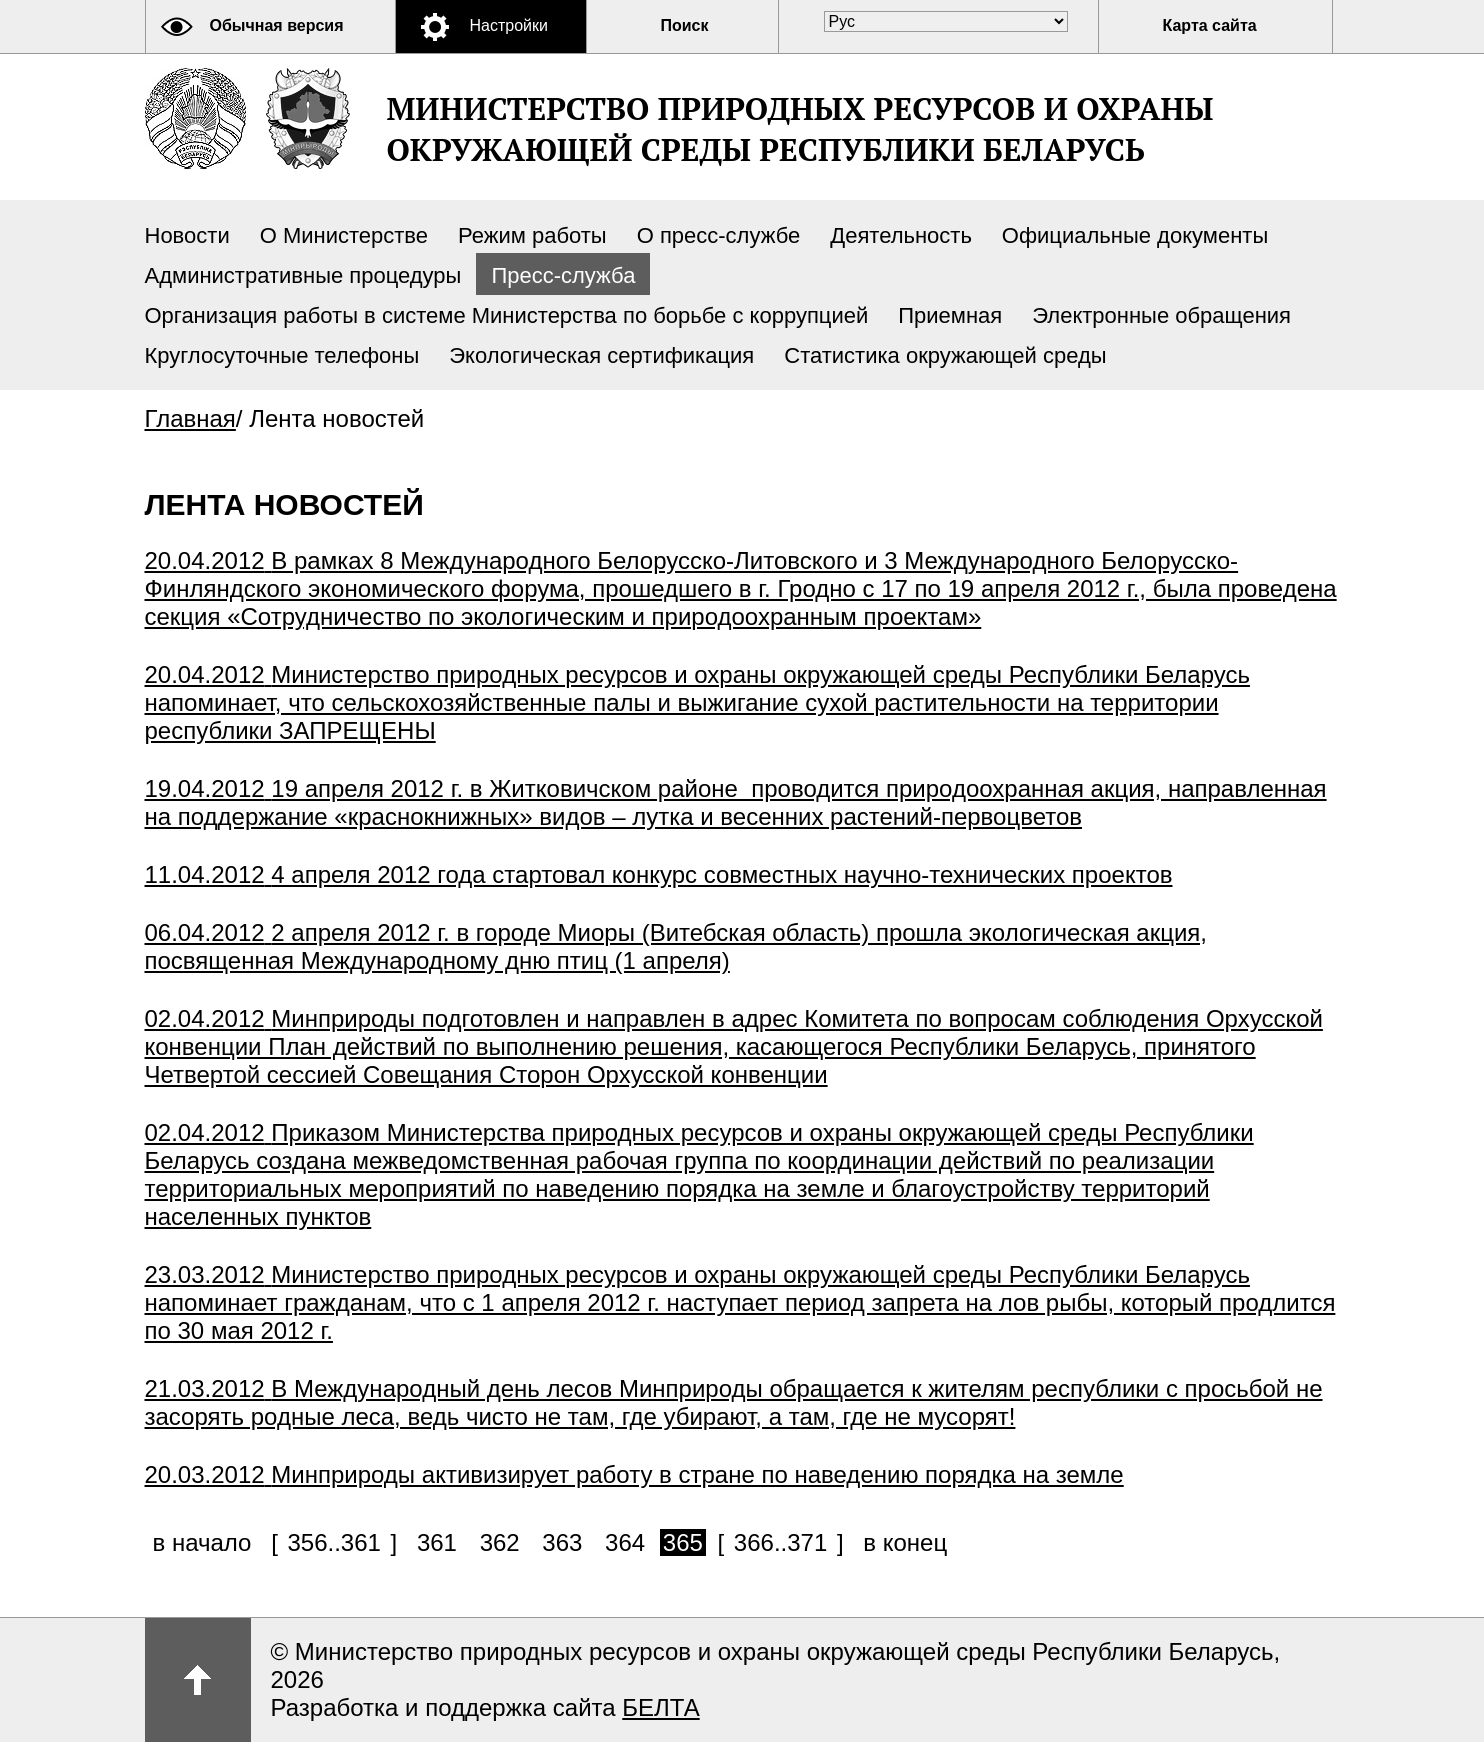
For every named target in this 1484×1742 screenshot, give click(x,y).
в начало (202, 1542)
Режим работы (532, 235)
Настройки (509, 25)
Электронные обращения (1161, 315)
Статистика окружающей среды (945, 355)
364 (625, 1542)
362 (500, 1542)
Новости (187, 235)
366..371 (780, 1542)
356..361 (333, 1542)
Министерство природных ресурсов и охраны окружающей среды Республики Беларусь (800, 129)
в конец (905, 1542)
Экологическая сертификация (601, 355)
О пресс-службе (719, 235)
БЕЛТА (660, 1707)
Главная (190, 418)
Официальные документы (1135, 235)
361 (437, 1542)
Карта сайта (1210, 25)
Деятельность (901, 235)
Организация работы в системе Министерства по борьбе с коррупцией (507, 315)
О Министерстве (344, 235)
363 (562, 1542)
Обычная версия (277, 25)
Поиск (685, 25)
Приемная (950, 315)
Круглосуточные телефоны (282, 355)
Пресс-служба (563, 275)
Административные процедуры (303, 275)
